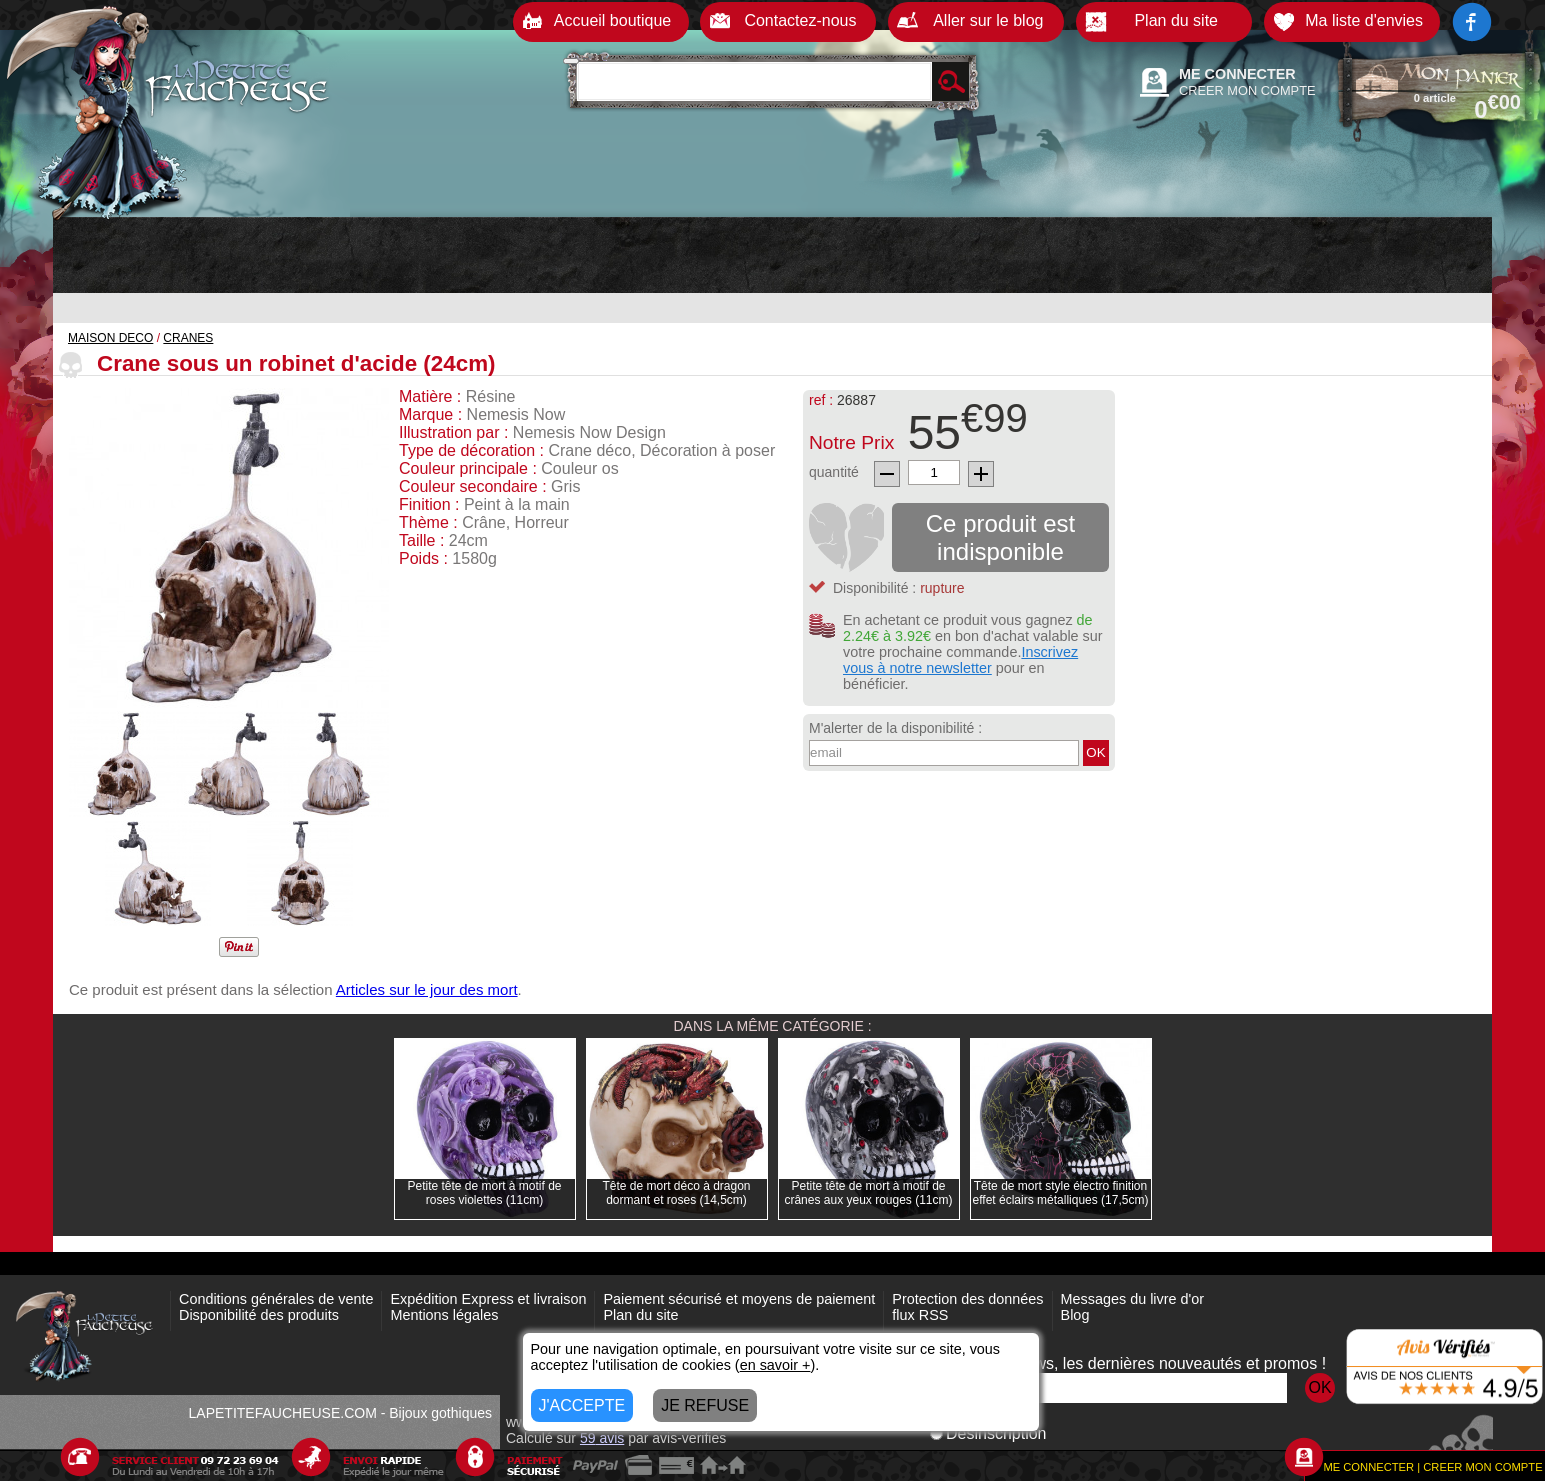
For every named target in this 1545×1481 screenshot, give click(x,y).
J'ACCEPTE (582, 1405)
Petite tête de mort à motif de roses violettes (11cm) (484, 1193)
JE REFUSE (705, 1405)
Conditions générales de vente (276, 1299)
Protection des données (967, 1299)
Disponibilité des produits (259, 1315)
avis (602, 1438)
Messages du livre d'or (1133, 1299)
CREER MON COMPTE (1247, 90)
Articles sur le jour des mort (427, 989)
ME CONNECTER (1237, 74)
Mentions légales (444, 1315)
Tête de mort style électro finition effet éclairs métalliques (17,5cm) (1061, 1193)
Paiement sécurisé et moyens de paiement (739, 1299)
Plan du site (640, 1315)
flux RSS (920, 1315)
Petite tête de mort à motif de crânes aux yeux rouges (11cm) (868, 1193)
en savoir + (775, 1365)
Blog (1075, 1315)
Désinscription (988, 1433)
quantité (834, 472)
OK (1095, 752)
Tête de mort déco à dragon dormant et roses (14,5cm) (676, 1193)
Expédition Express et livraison (488, 1299)
